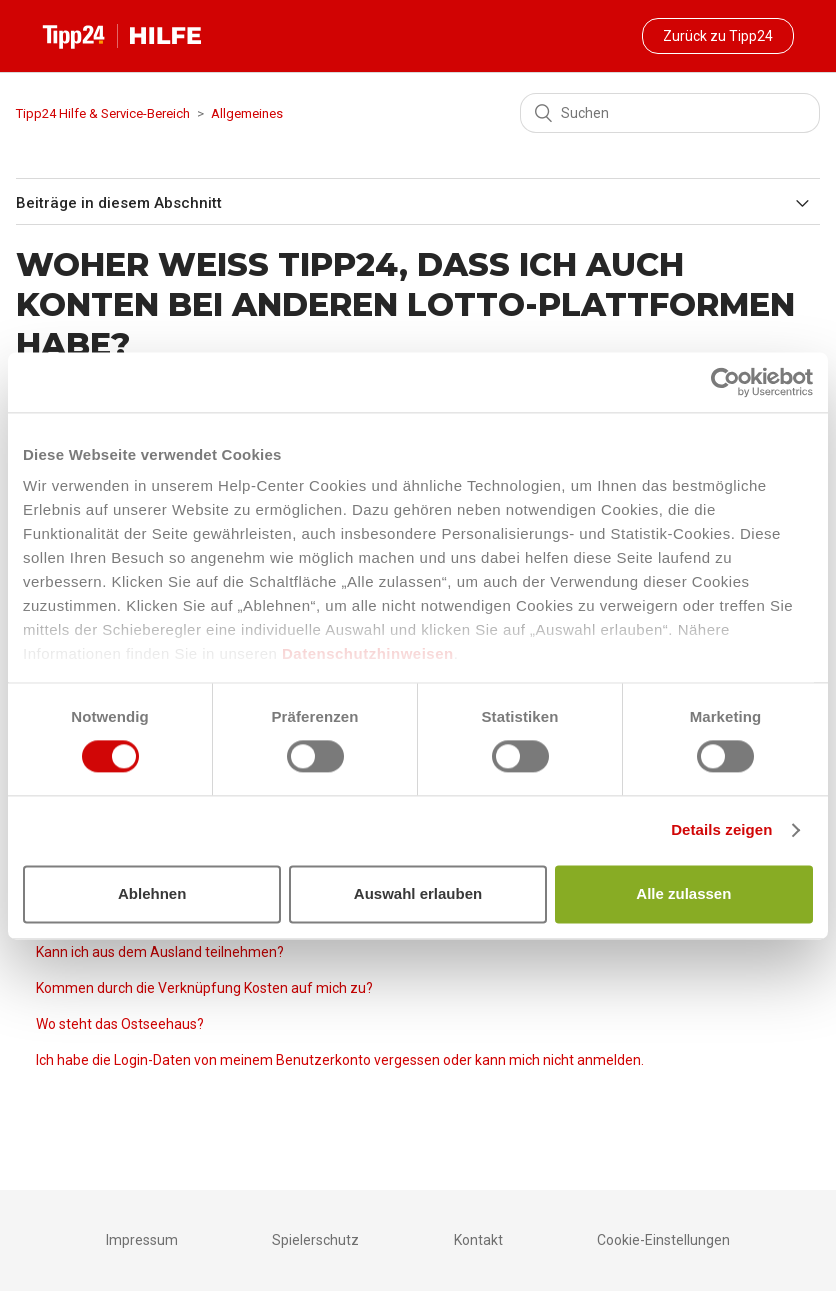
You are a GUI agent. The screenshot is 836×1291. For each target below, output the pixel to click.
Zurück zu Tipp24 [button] (718, 36)
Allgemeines (247, 113)
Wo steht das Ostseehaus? (120, 1024)
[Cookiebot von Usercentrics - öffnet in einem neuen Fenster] (725, 382)
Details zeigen (721, 830)
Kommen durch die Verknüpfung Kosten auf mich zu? (204, 988)
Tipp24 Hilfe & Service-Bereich (103, 113)
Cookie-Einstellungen (663, 1240)
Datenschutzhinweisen (368, 653)
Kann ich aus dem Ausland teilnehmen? (160, 952)
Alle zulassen (683, 893)
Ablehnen (152, 893)
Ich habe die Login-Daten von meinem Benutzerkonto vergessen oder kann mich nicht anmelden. (340, 1060)
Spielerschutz (315, 1240)
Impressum (142, 1240)
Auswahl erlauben (418, 893)
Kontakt (478, 1240)
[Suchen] (670, 113)
